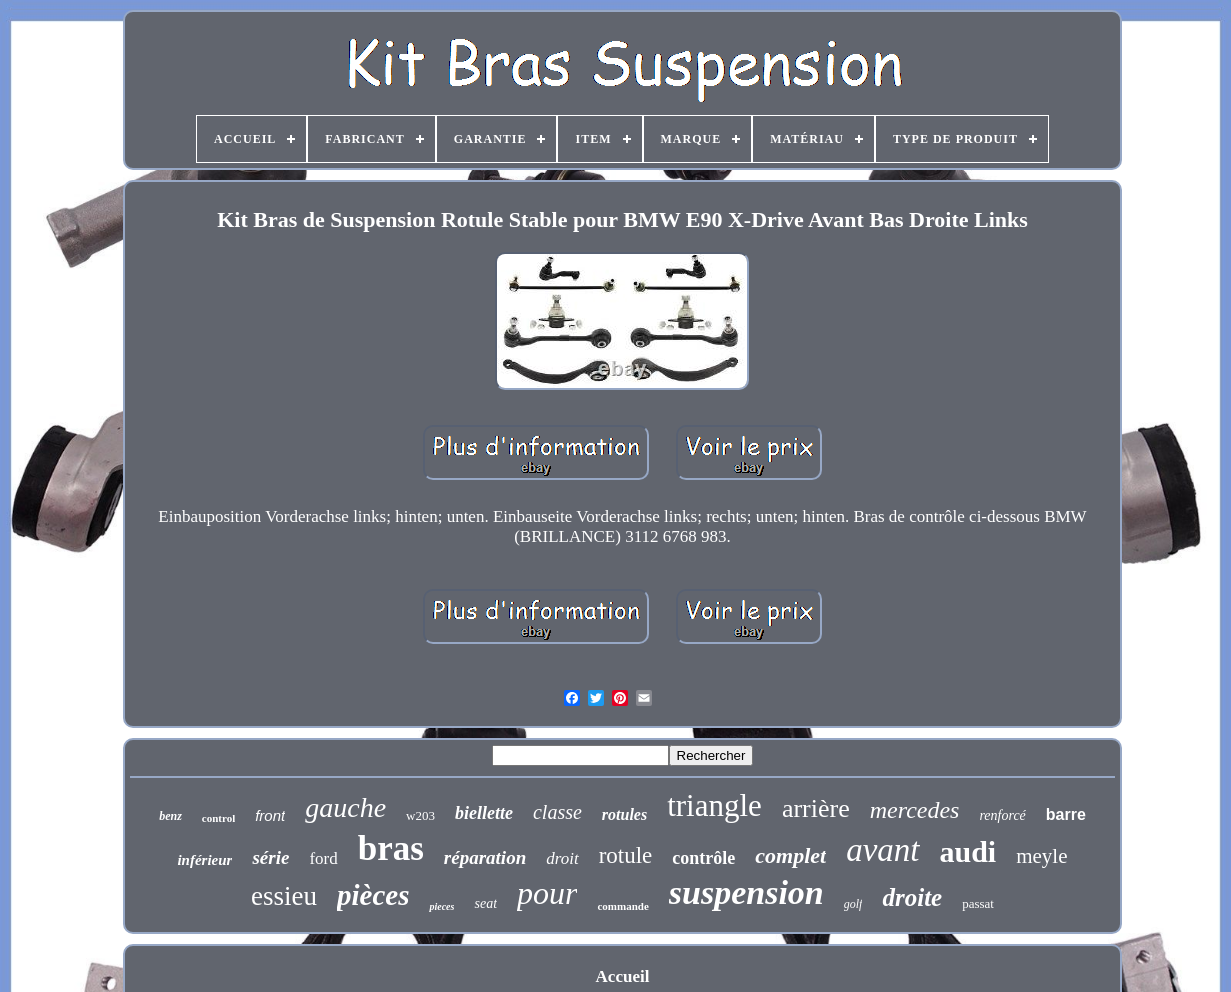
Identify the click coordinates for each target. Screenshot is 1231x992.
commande (622, 906)
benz (170, 816)
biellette (484, 813)
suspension (746, 892)
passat (978, 903)
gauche (345, 807)
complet (790, 855)
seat (485, 903)
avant (882, 850)
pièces (373, 895)
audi (968, 851)
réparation (485, 857)
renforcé (1002, 815)
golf (853, 904)
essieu (284, 896)
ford (323, 858)
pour (547, 893)
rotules (624, 814)
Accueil (623, 976)
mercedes (915, 810)
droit (562, 858)
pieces (441, 906)
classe (557, 812)
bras (391, 848)
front (270, 815)
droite (912, 897)
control (218, 818)
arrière (816, 808)
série (270, 857)
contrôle (703, 858)
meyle (1041, 856)
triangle (714, 805)
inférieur (204, 860)
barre (1066, 814)
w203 (420, 815)
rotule (626, 855)
